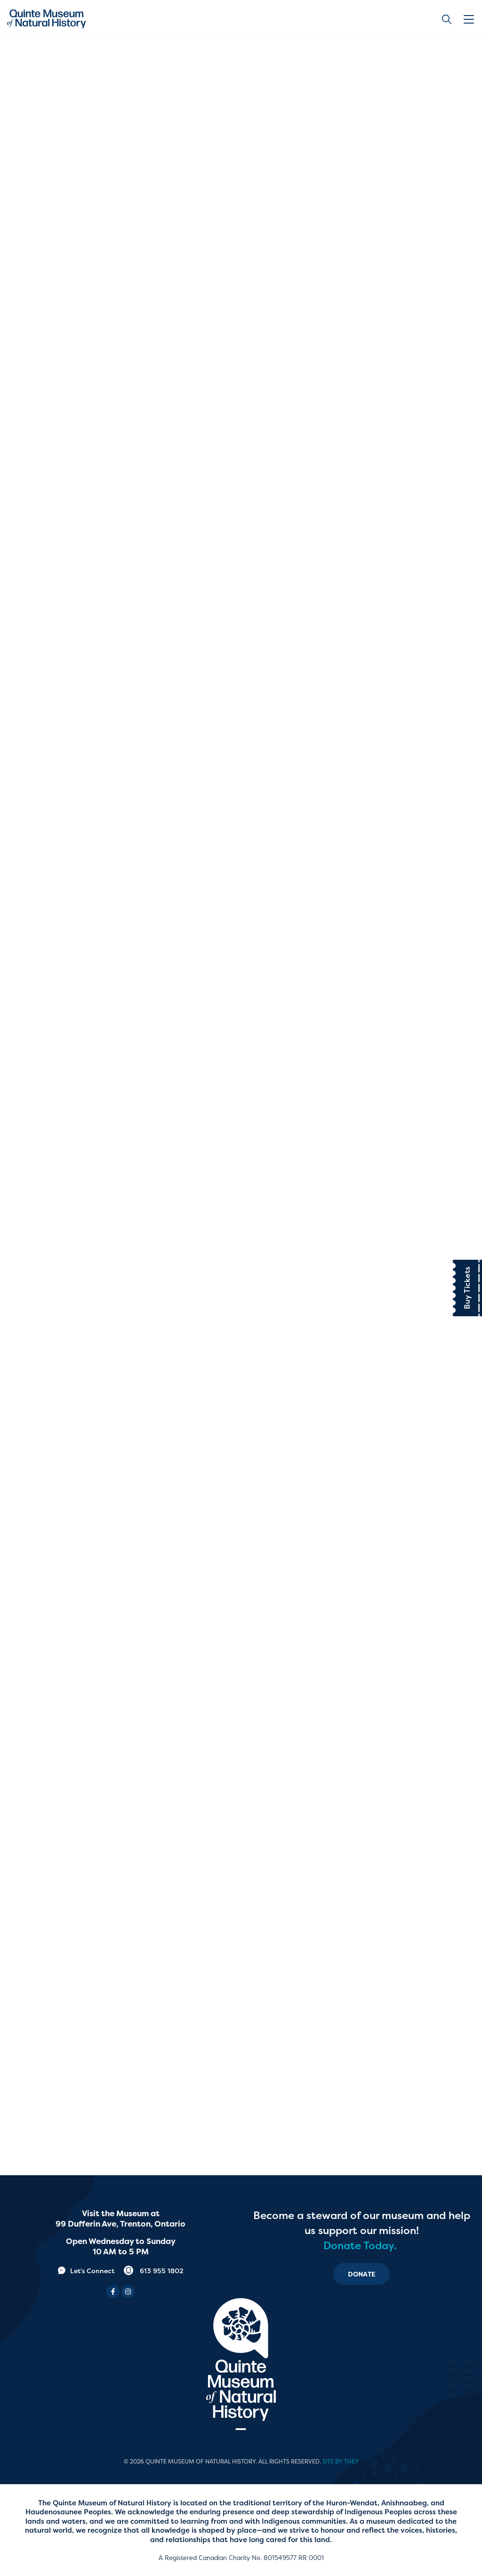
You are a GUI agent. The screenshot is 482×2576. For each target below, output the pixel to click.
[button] (470, 19)
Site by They (340, 2461)
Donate (361, 2273)
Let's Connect (86, 2270)
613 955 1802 (154, 2270)
